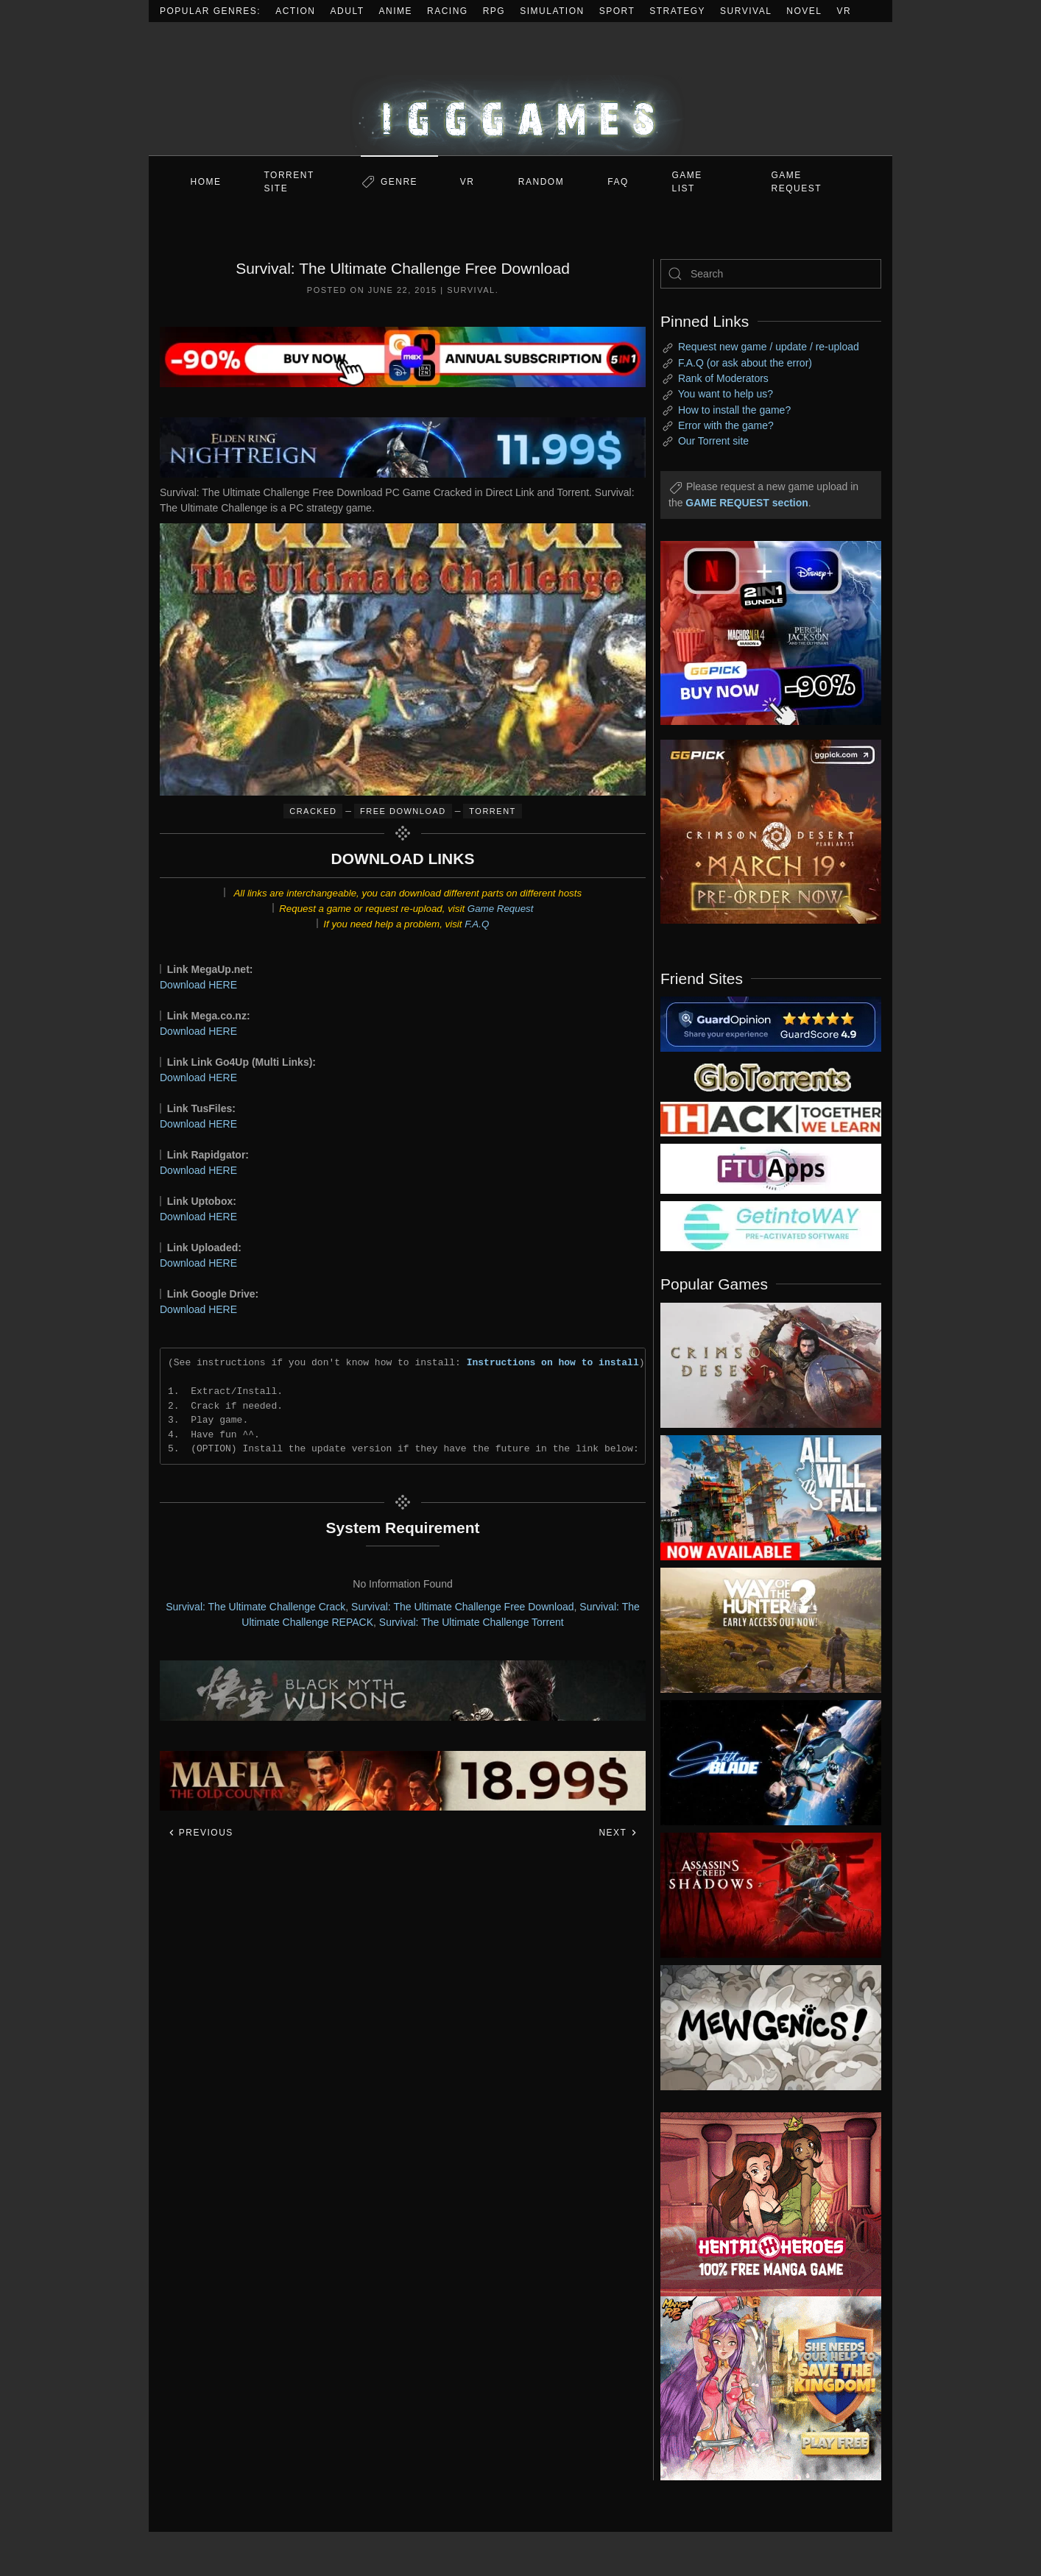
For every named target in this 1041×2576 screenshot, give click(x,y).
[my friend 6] (770, 1168)
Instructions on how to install (553, 1362)
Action (295, 11)
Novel (804, 11)
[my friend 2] (770, 1023)
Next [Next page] (618, 1832)
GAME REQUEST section (746, 503)
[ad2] (763, 2204)
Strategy (677, 11)
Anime (396, 11)
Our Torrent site (713, 441)
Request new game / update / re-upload (768, 347)
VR (844, 11)
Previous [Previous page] (200, 1832)
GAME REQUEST (797, 182)
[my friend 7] (770, 1225)
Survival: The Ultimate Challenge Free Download (462, 1607)
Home (206, 182)
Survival (746, 11)
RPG (494, 11)
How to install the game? (734, 410)
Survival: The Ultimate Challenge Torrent (471, 1622)
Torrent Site (289, 182)
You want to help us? (725, 394)
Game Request (500, 908)
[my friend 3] (770, 1118)
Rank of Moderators (723, 378)
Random (541, 182)
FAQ (618, 182)
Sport (617, 11)
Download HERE (198, 985)
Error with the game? (726, 425)
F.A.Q (477, 924)
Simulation (552, 11)
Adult (347, 11)
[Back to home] (520, 88)
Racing (447, 11)
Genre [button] (399, 182)
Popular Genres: (210, 11)
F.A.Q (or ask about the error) (745, 363)
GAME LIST (687, 182)
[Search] (770, 274)
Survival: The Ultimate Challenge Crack (255, 1607)
